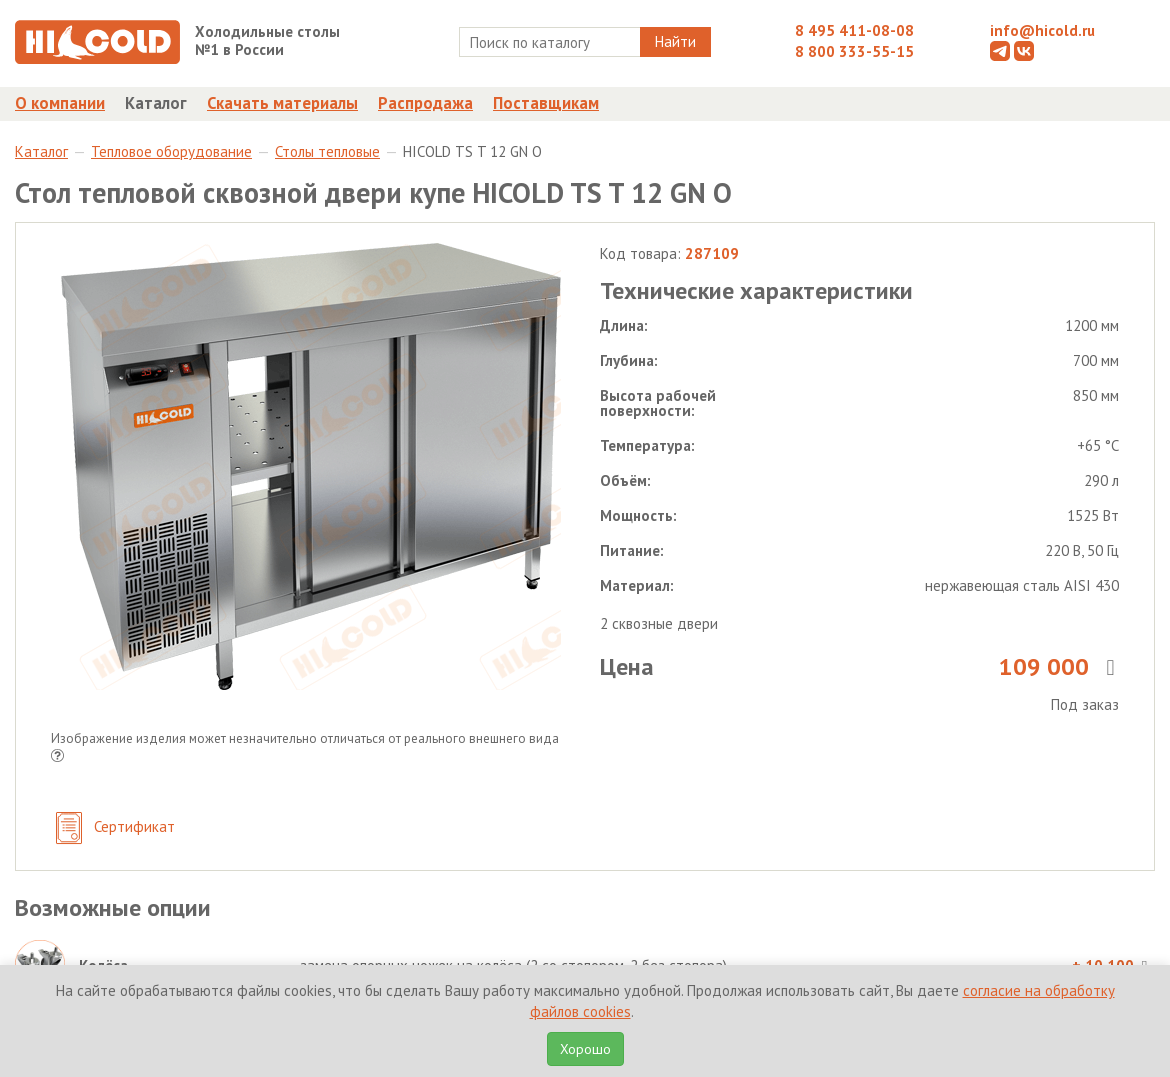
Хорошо (585, 1049)
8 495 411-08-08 (854, 30)
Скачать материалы (282, 103)
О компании (60, 103)
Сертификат (115, 828)
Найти (675, 41)
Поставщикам (546, 103)
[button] (57, 757)
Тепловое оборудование (171, 151)
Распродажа (425, 103)
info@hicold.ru (1042, 30)
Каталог (156, 103)
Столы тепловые (327, 151)
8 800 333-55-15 (854, 51)
